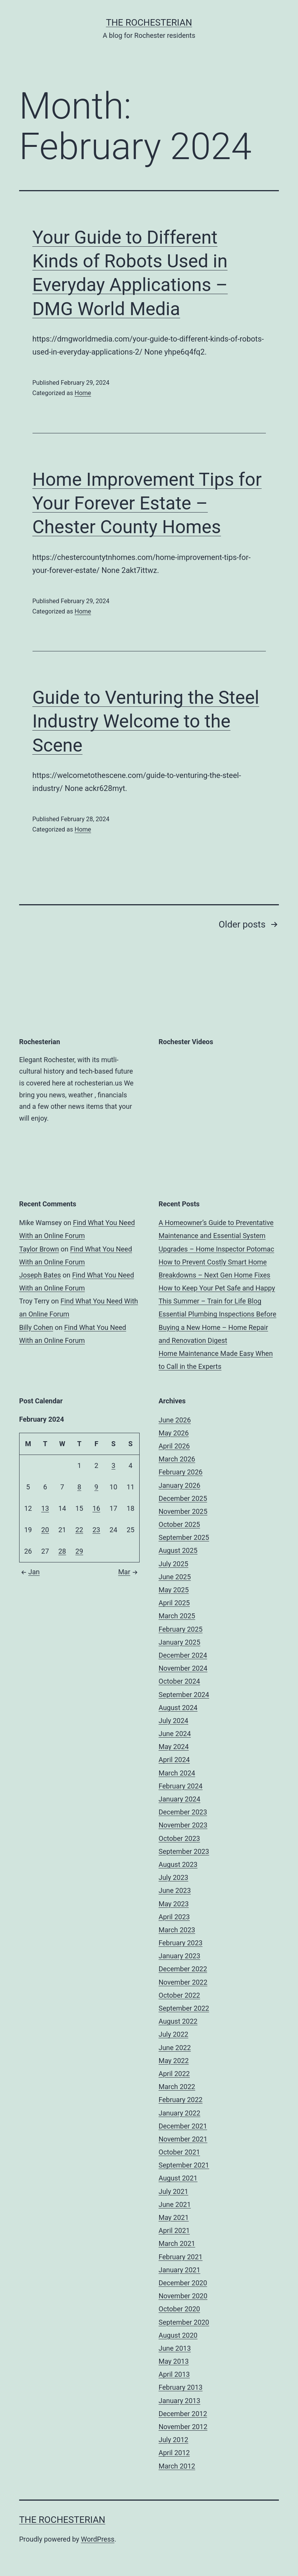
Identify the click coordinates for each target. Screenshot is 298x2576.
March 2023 (177, 1930)
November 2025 (183, 1511)
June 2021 (175, 2204)
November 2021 (183, 2139)
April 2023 (174, 1917)
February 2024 (181, 1786)
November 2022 (183, 1982)
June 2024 (175, 1734)
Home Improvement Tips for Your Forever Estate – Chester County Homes (147, 503)
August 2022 (178, 2021)
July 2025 (174, 1564)
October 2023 (179, 1838)
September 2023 (184, 1851)
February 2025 (181, 1629)
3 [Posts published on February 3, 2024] (113, 1465)
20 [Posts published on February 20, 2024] (45, 1530)
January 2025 (179, 1642)
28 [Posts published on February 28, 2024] (62, 1551)
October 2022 (179, 1995)
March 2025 (177, 1616)
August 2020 (178, 2335)
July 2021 (174, 2191)
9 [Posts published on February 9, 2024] (96, 1487)
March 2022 (177, 2087)
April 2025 (174, 1603)
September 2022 (184, 2008)
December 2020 (183, 2283)
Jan (29, 1572)
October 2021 (179, 2152)
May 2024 (174, 1747)
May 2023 (174, 1904)
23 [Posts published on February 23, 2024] (96, 1530)
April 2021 (174, 2230)
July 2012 (174, 2440)
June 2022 (175, 2048)
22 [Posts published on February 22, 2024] (79, 1530)
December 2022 (183, 1969)
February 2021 (181, 2257)
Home (83, 393)
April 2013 (174, 2374)
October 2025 (179, 1524)
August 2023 (178, 1864)
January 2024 (179, 1799)
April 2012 (174, 2453)
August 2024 (178, 1708)
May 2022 (174, 2061)
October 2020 (179, 2309)
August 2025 (178, 1550)
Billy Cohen (36, 1327)
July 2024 (174, 1721)
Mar (129, 1572)
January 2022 (179, 2113)
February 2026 (181, 1472)
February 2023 (181, 1943)
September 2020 (184, 2322)
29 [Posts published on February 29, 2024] (79, 1551)
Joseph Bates (40, 1275)
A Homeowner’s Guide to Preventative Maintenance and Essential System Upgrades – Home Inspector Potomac (216, 1236)
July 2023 (174, 1877)
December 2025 (183, 1498)
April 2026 (174, 1446)
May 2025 (174, 1590)
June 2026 (175, 1420)
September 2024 (184, 1695)
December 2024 (183, 1655)
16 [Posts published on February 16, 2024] (96, 1508)
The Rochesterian (149, 22)
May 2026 (174, 1433)
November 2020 (183, 2296)
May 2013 (174, 2361)
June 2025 (175, 1577)
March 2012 (177, 2466)
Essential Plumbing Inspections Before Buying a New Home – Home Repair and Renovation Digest (218, 1327)
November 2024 (183, 1668)
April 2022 (174, 2074)
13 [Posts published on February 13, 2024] (45, 1508)
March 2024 (177, 1773)
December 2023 (183, 1812)
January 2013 (179, 2401)
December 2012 (183, 2414)
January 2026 (179, 1485)
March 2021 (177, 2243)
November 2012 (183, 2427)
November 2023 (183, 1825)
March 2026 (177, 1459)
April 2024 (174, 1760)
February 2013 (181, 2387)
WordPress (97, 2539)
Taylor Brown (39, 1249)
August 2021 (178, 2178)
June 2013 (175, 2348)
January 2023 (179, 1956)
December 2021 (183, 2126)
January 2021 (179, 2270)
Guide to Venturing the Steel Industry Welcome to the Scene (146, 721)
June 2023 (175, 1890)
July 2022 (174, 2034)
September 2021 (184, 2165)
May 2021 (174, 2217)
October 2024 (179, 1681)
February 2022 (181, 2100)
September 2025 (184, 1537)
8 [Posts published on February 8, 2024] (79, 1487)
